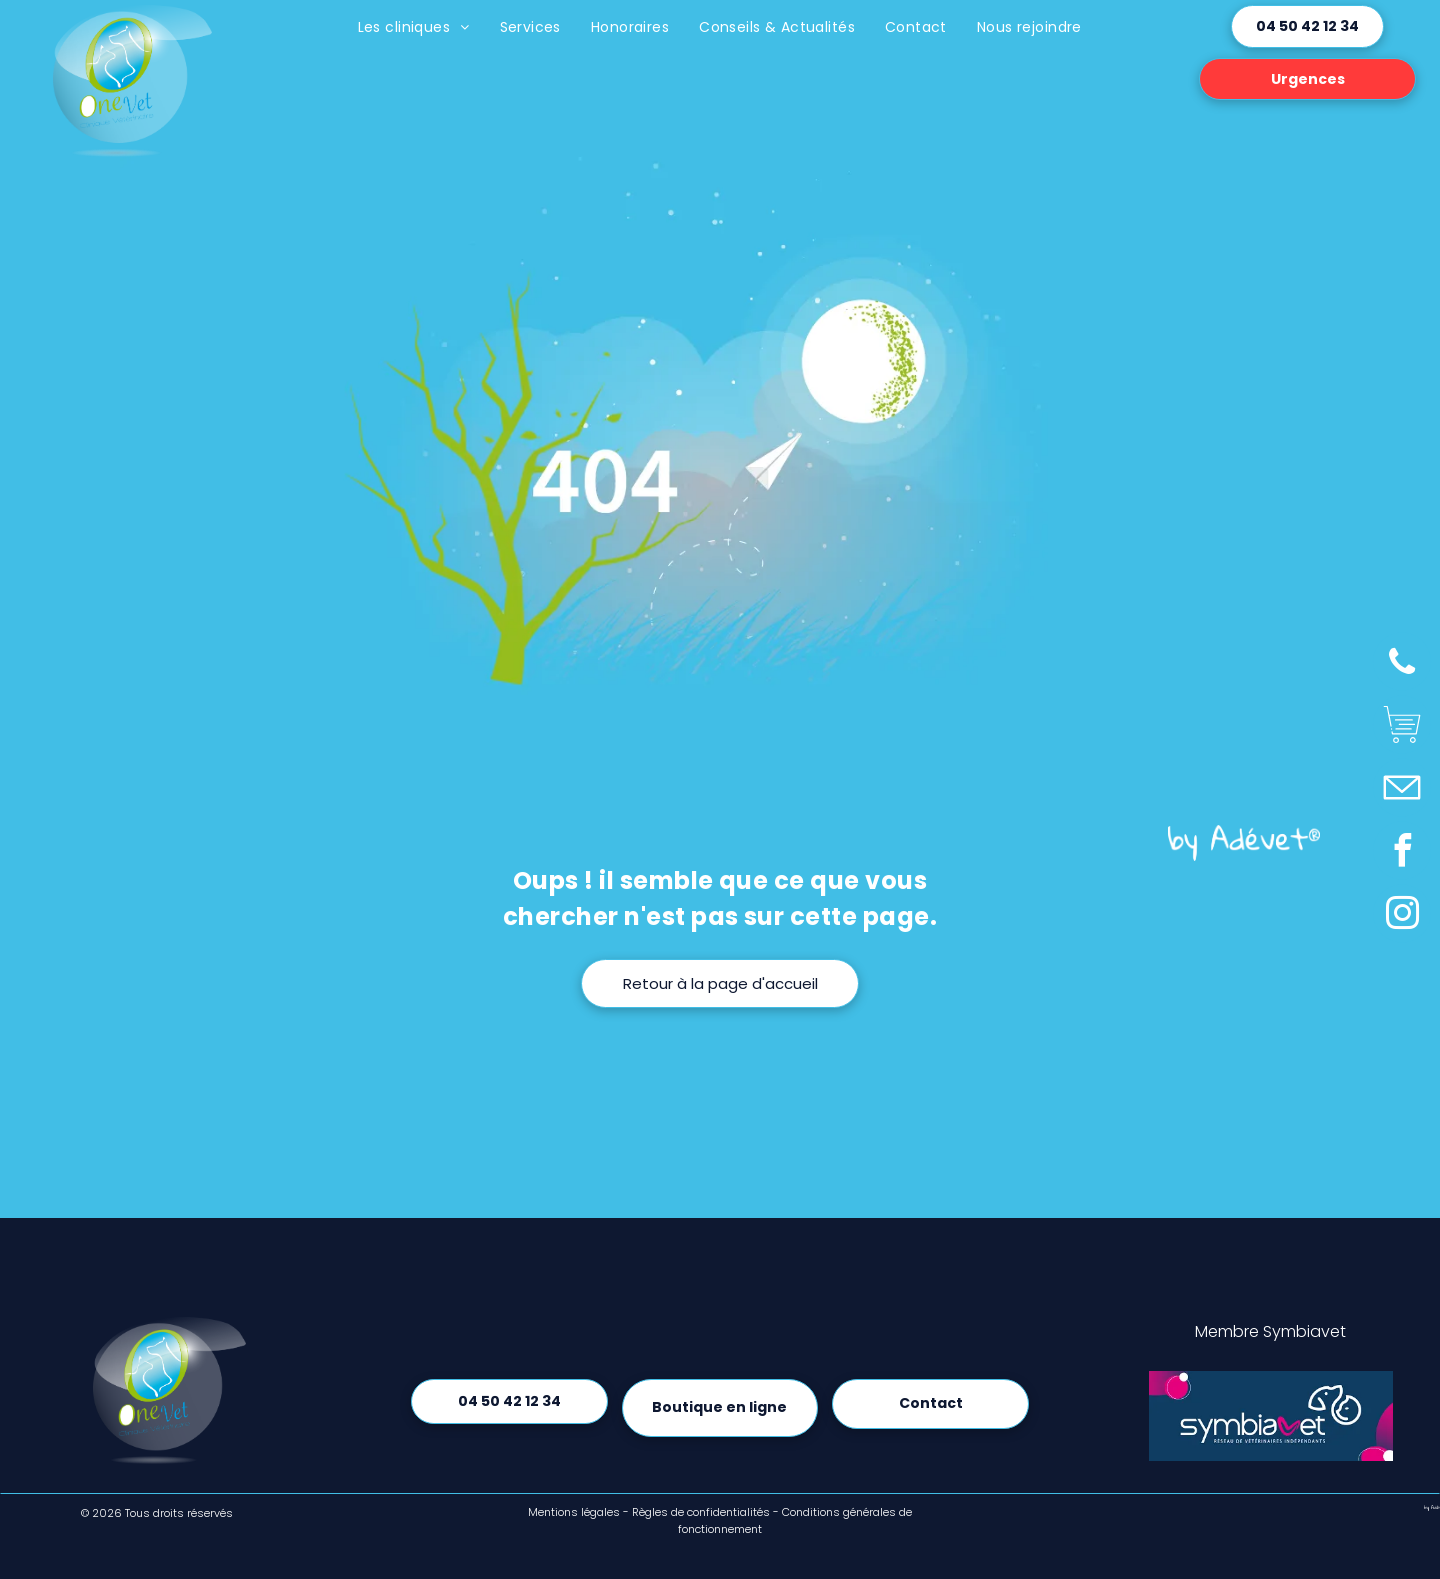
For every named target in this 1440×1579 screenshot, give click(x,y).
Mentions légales (574, 1512)
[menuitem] (414, 27)
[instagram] (1402, 915)
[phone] (1402, 663)
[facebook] (1402, 852)
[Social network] (1402, 726)
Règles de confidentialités (701, 1512)
